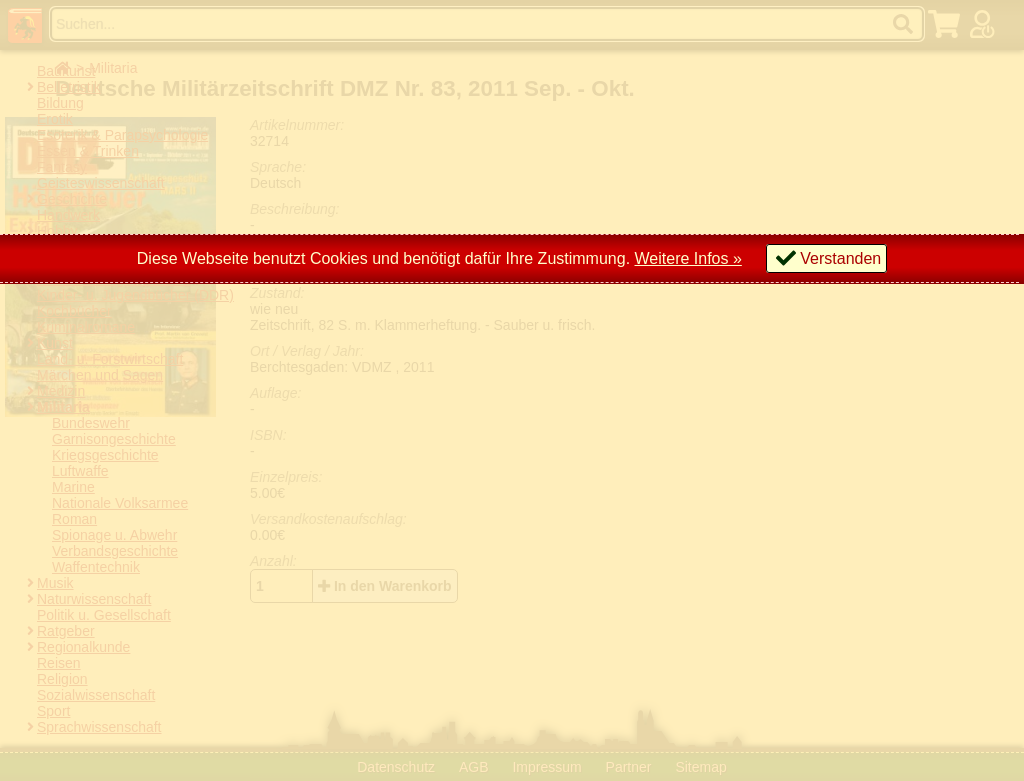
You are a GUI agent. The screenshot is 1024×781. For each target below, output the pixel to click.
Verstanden (840, 258)
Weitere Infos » (688, 258)
